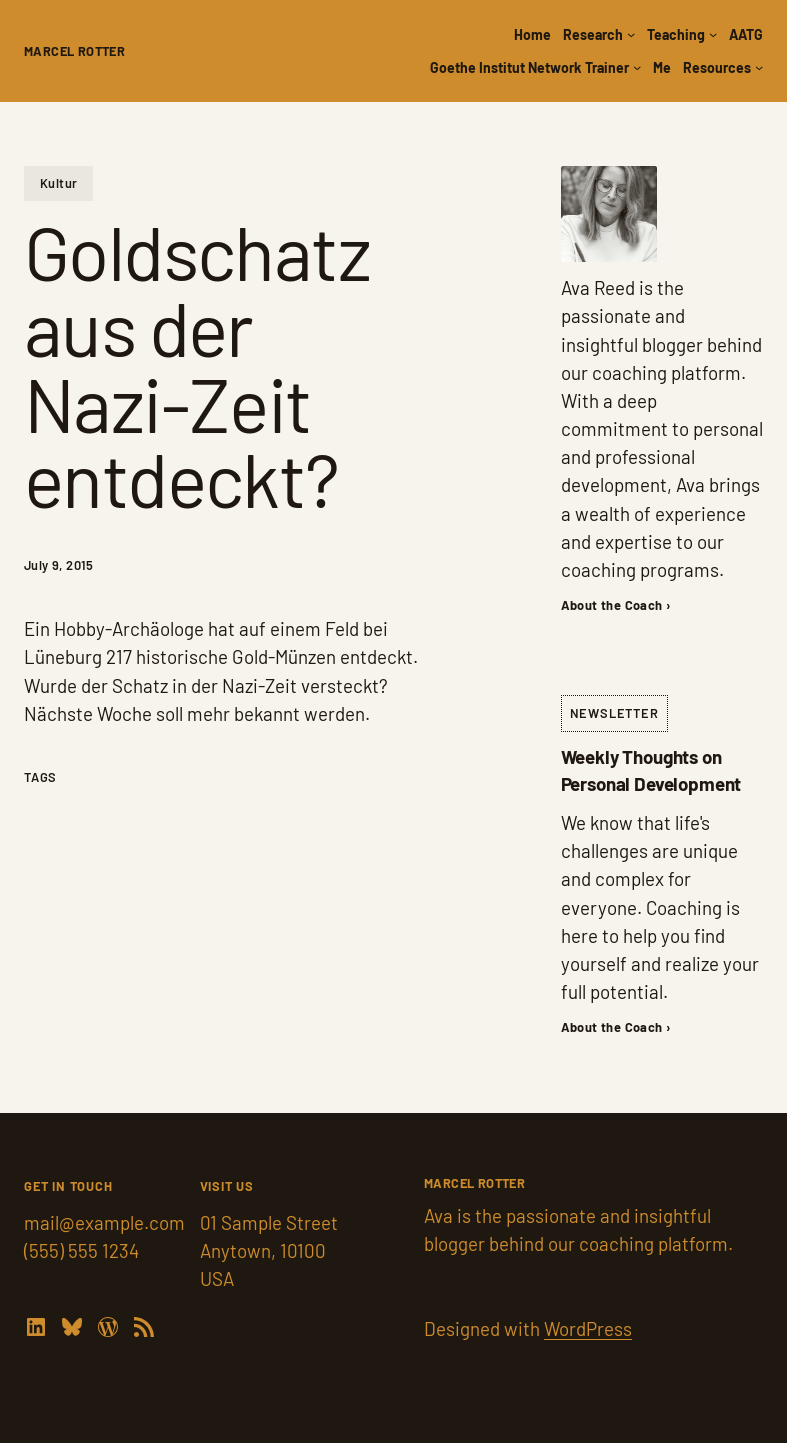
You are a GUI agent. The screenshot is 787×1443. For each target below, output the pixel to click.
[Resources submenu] (759, 67)
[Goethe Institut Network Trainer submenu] (637, 67)
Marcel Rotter (74, 51)
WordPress (588, 1328)
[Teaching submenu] (713, 34)
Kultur (58, 183)
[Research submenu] (631, 34)
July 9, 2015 (59, 565)
